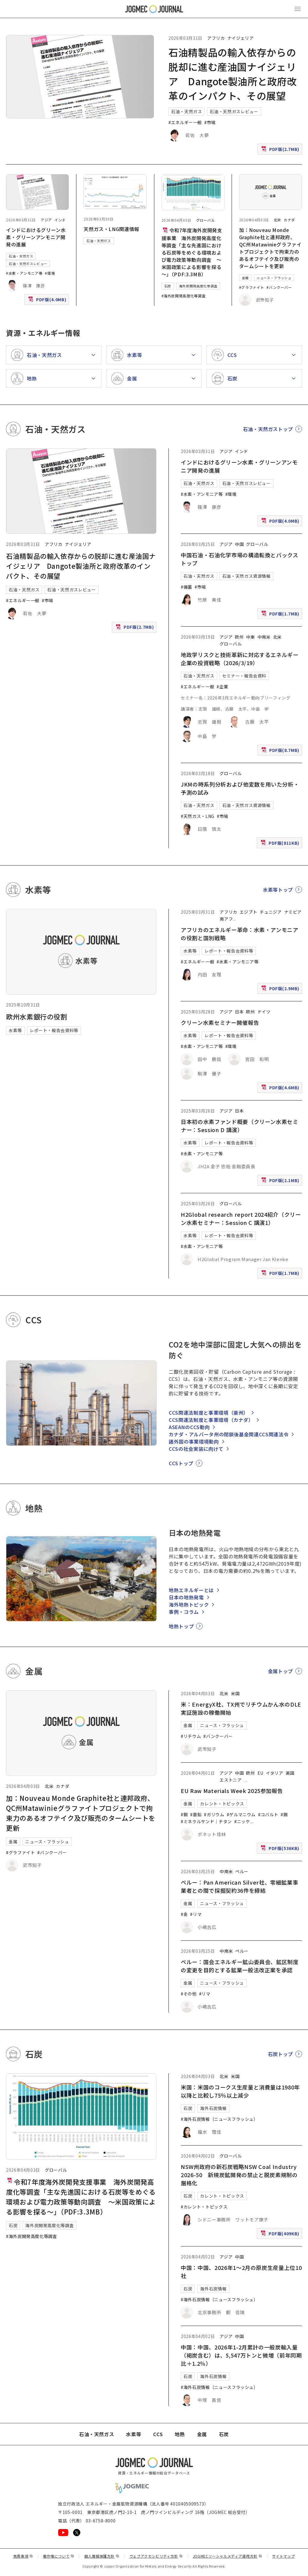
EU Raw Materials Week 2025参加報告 (232, 1791)
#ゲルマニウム (241, 1814)
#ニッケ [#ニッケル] (242, 1821)
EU (260, 1773)
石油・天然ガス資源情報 (246, 576)
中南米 (264, 637)
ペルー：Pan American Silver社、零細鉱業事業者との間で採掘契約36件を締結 (239, 1886)
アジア (46, 219)
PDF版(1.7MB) (281, 615)
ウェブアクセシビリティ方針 (156, 2556)
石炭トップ (280, 2054)
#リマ (196, 1914)
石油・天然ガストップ (268, 429)
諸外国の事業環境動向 (194, 1441)
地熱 (180, 2434)
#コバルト (268, 1814)
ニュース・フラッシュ (274, 277)
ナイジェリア (240, 38)
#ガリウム (214, 1814)
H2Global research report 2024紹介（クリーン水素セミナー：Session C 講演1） (241, 1218)
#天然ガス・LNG (197, 816)
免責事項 (23, 2556)
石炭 (167, 285)
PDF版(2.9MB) (281, 989)
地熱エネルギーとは (191, 1590)
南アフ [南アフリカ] (226, 919)
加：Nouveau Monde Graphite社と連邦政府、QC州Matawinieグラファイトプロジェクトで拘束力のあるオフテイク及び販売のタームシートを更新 (270, 248)
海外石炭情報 (213, 2108)
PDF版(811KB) (280, 844)
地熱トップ (181, 1626)
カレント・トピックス (222, 1804)
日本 (239, 1012)
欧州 (239, 637)
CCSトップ (181, 1463)
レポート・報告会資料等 (54, 1030)
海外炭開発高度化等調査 (198, 285)
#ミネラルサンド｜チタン (206, 1821)
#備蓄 (186, 587)
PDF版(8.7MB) (281, 751)
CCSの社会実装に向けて (196, 1448)
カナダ (289, 219)
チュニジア (271, 912)
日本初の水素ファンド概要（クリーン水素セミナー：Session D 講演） (239, 1126)
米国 (235, 1693)
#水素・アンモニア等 (24, 273)
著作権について (58, 2556)
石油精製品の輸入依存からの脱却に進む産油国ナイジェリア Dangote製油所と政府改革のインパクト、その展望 (81, 566)
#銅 (184, 1814)
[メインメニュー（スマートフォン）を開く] (297, 9)
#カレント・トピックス (204, 2207)
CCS (158, 2434)
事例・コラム (184, 1611)
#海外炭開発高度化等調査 (184, 295)
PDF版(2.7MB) (281, 150)
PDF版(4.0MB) (48, 300)
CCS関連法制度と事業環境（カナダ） (211, 1419)
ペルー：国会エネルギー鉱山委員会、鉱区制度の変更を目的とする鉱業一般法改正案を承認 (239, 1966)
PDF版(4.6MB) (281, 1089)
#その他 (189, 1994)
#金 (184, 1914)
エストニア (231, 1780)
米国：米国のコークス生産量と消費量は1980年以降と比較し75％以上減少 (240, 2091)
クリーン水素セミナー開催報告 (220, 1022)
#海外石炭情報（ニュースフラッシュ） (219, 2119)
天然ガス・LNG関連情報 (111, 229)
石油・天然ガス (186, 111)
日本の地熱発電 (186, 1597)
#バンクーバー (279, 287)
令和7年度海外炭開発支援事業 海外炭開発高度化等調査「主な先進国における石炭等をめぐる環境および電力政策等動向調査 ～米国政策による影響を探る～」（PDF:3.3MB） (192, 252)
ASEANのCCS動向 (189, 1427)
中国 (239, 544)
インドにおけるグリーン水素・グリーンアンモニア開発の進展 (36, 237)
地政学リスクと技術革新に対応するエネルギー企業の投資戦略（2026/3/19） (239, 659)
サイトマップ (283, 2556)
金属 (245, 277)
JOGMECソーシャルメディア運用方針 (227, 2556)
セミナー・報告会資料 (244, 676)
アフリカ (216, 38)
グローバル (205, 220)
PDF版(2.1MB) (281, 1181)
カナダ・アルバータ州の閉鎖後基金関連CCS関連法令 (228, 1434)
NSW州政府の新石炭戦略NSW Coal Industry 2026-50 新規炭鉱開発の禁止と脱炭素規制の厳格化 (239, 2175)
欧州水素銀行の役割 (36, 1016)
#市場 (210, 122)
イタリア (274, 1773)
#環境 (50, 273)
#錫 (284, 1814)
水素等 (15, 1030)
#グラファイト (251, 287)
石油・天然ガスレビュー (234, 111)
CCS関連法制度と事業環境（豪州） (208, 1412)
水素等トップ (278, 889)
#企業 (222, 687)
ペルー (241, 1871)
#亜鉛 (196, 1814)
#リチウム (191, 1736)
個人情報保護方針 (101, 2556)
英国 (290, 1773)
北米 (277, 219)
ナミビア (293, 912)
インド (60, 219)
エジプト (248, 912)
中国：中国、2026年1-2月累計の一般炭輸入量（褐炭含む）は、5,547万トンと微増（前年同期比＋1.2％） (241, 2355)
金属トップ (280, 1671)
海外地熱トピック (189, 1604)
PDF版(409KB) (280, 2234)
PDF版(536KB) (280, 1849)
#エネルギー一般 (185, 122)
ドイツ (264, 1012)
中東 (250, 637)
